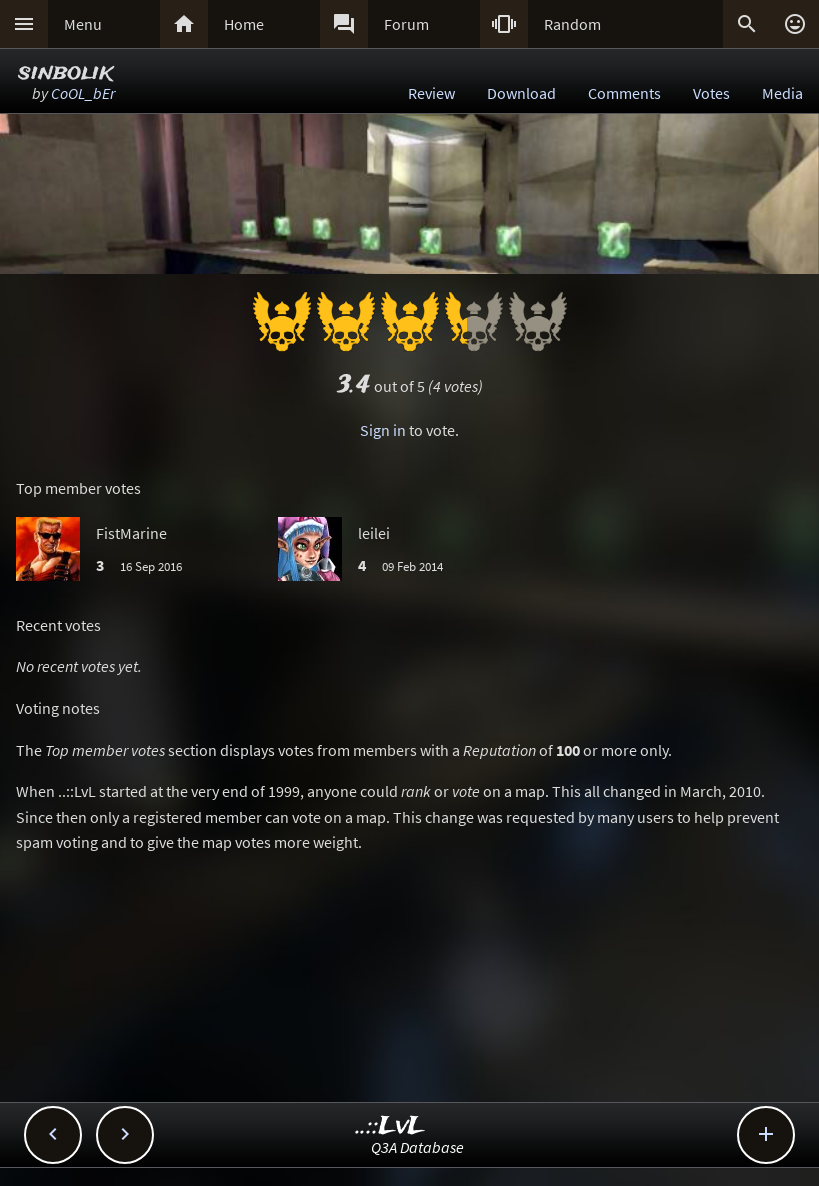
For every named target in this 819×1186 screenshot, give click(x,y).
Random (572, 24)
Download (521, 93)
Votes (711, 93)
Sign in (383, 430)
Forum (406, 24)
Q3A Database (417, 1147)
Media (782, 93)
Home (244, 24)
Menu (83, 24)
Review (431, 93)
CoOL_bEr (83, 93)
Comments (624, 93)
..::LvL (390, 1126)
